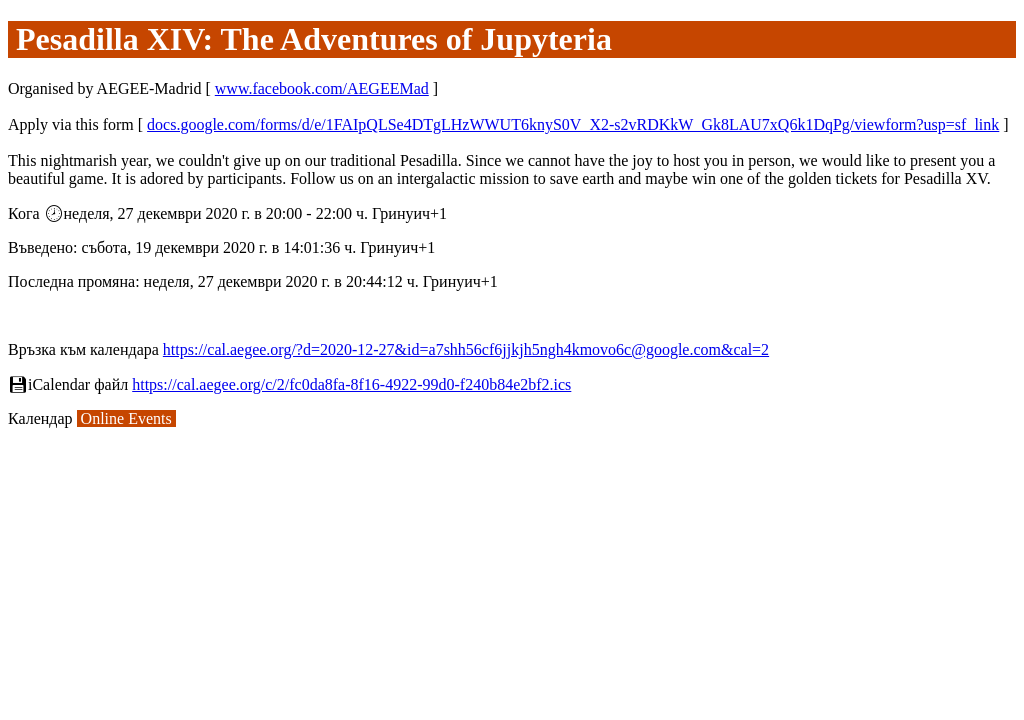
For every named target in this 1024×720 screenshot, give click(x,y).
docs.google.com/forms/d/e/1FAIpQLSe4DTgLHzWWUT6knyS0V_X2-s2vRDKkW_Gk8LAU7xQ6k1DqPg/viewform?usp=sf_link (573, 124)
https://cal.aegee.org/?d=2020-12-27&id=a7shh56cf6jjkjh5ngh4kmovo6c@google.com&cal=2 (466, 349)
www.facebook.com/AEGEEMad (322, 88)
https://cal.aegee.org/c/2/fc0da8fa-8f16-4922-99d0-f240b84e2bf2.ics (351, 384)
